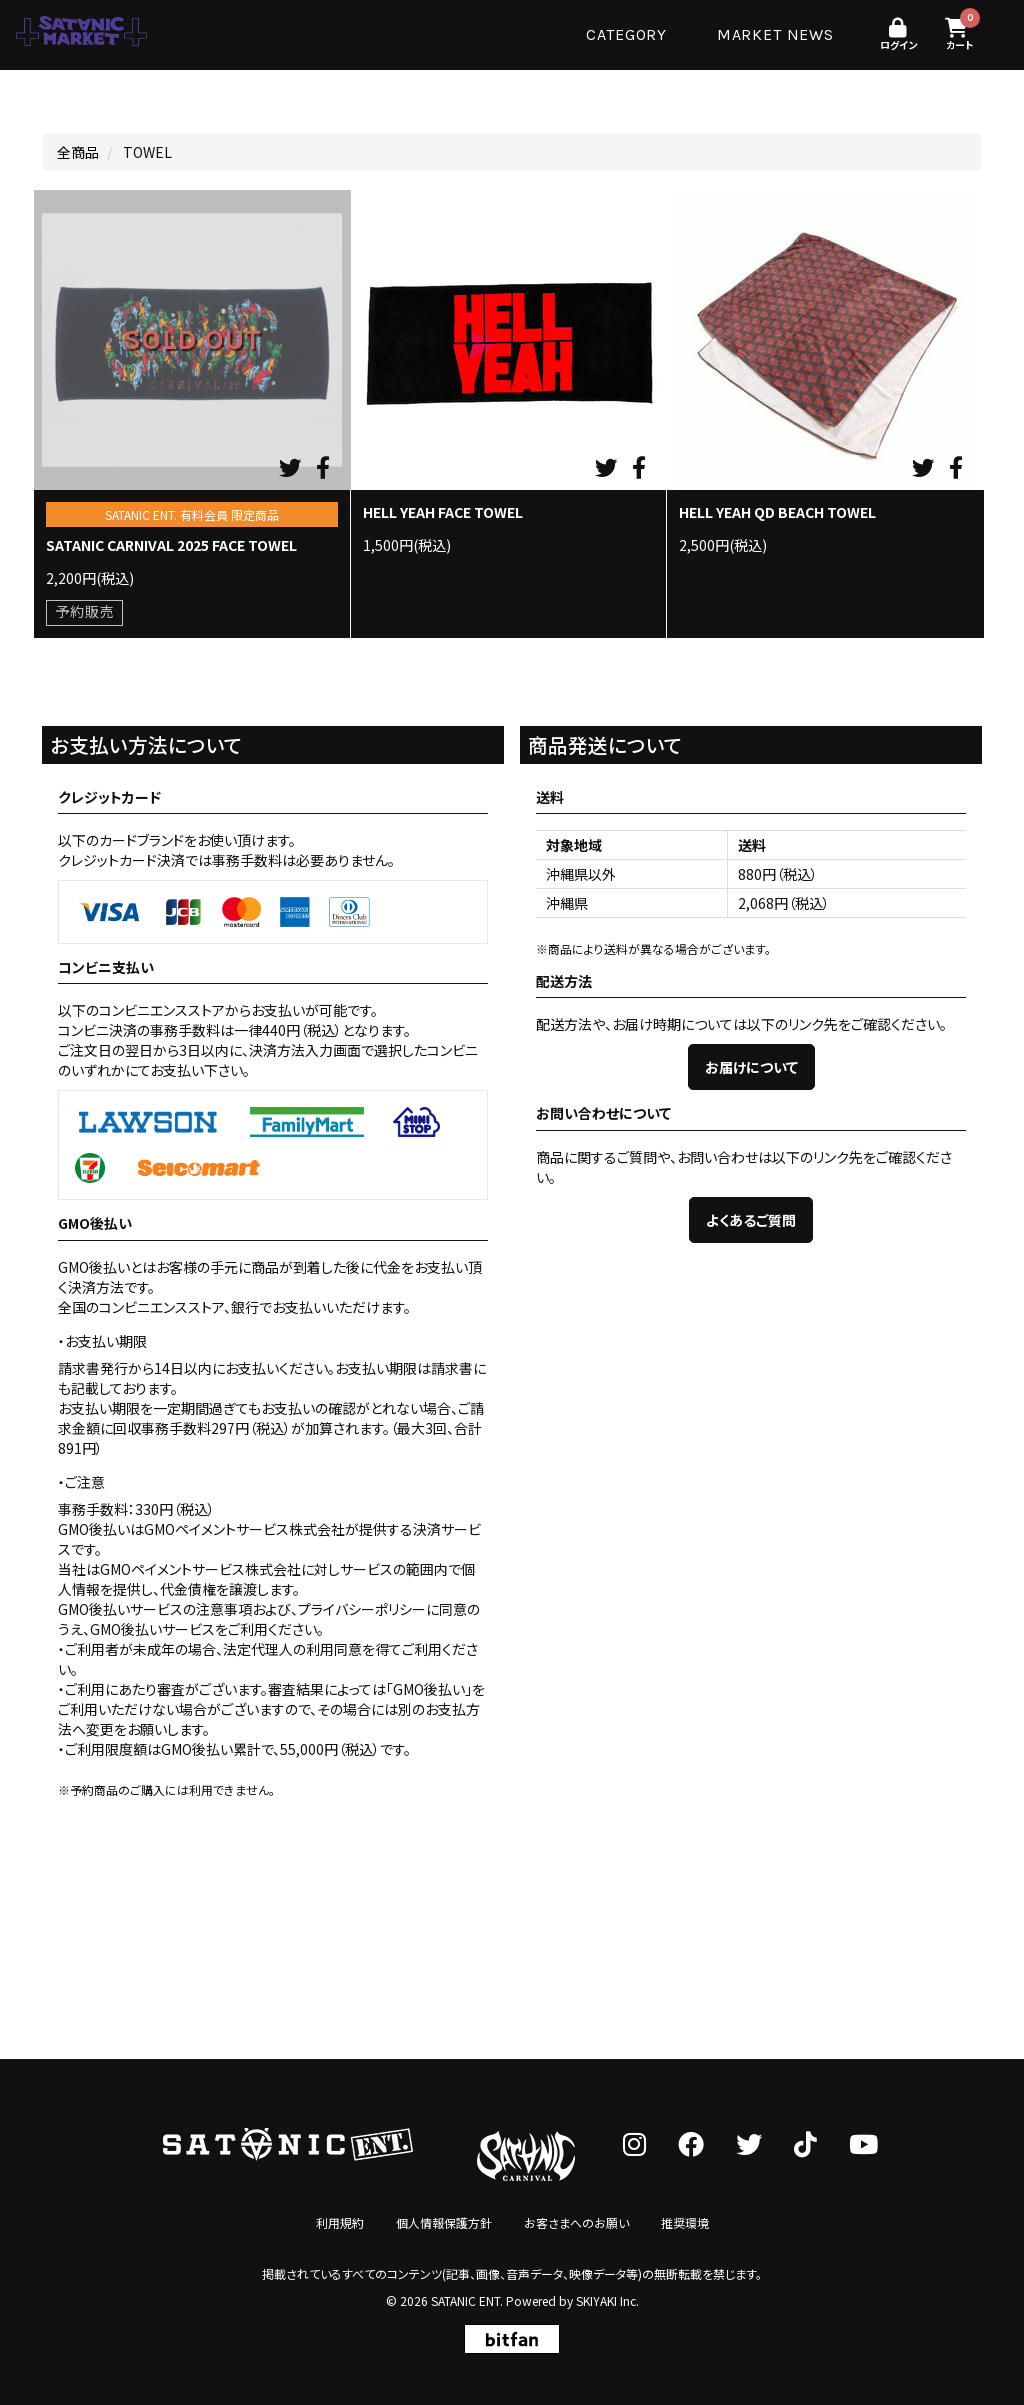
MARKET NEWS (775, 34)
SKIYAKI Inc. (607, 2300)
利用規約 (340, 2222)
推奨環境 (685, 2222)
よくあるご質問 (751, 1220)
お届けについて (751, 1067)
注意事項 (224, 1609)
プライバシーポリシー (362, 1609)
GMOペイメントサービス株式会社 (200, 1569)
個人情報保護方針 (444, 2222)
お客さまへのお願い (576, 2222)
